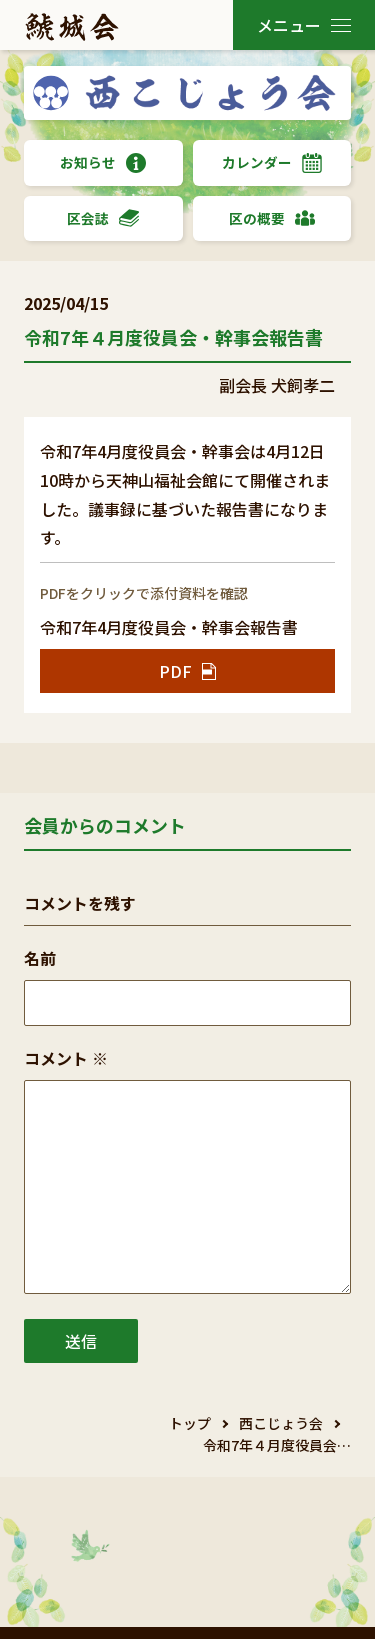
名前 (40, 958)
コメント (66, 1058)
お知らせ (103, 162)
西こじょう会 (281, 1423)
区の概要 (272, 218)
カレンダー (272, 162)
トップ (190, 1423)
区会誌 (103, 218)
